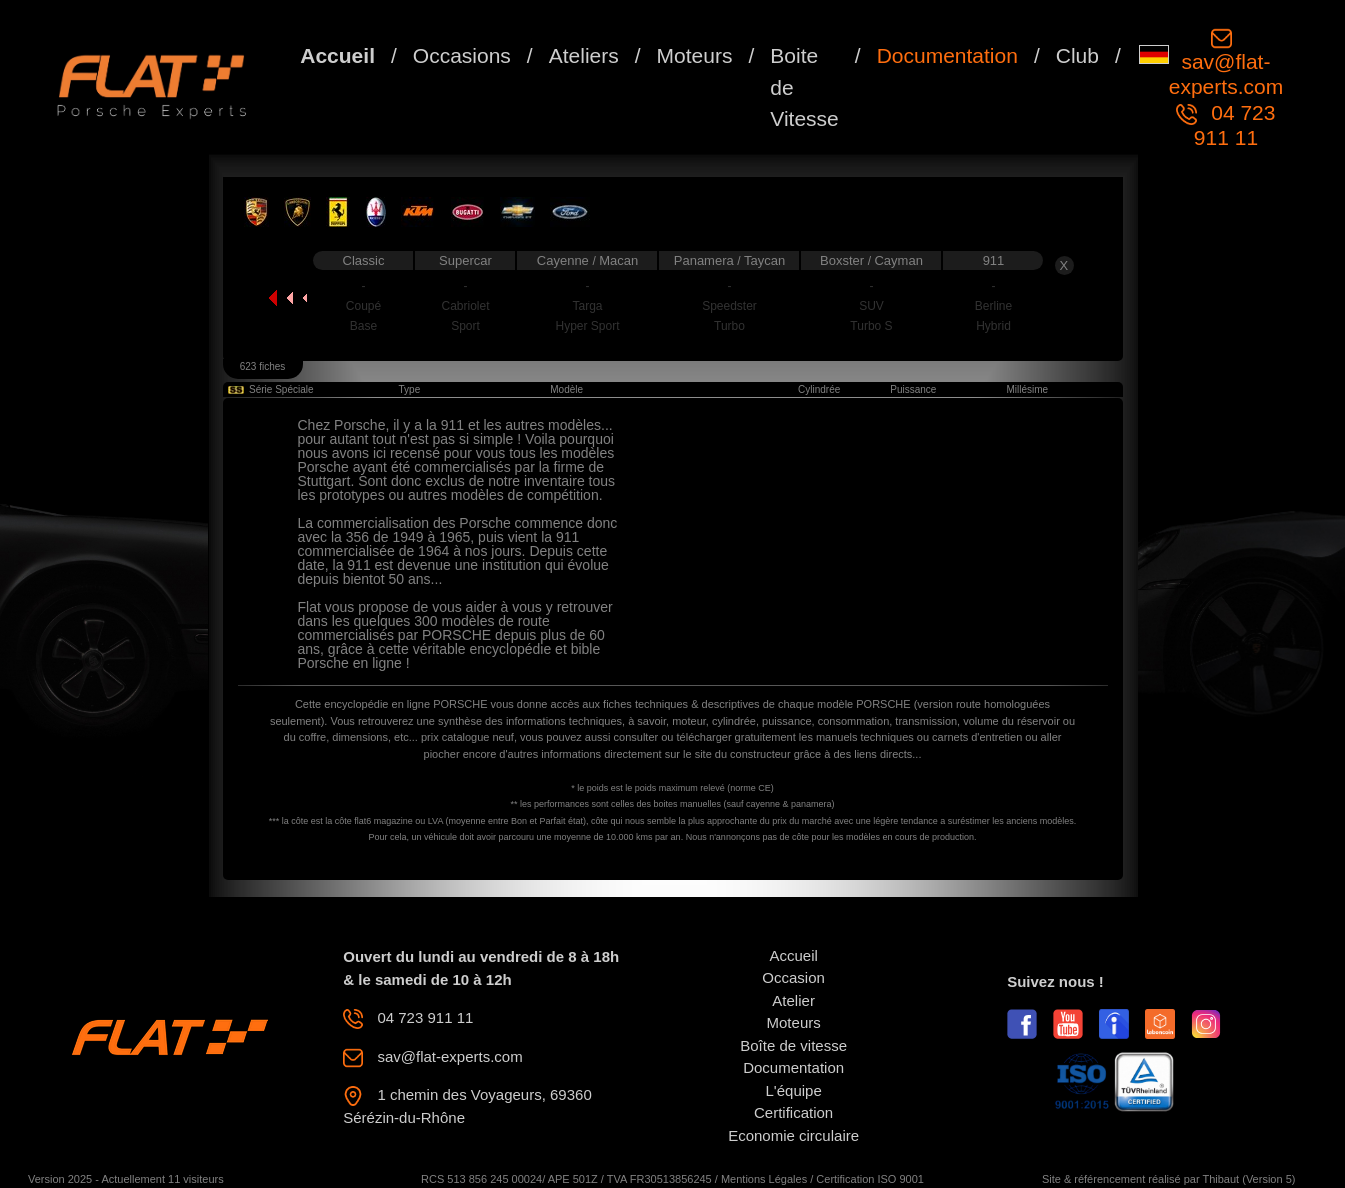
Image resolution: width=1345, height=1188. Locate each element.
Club (1077, 55)
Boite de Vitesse (804, 87)
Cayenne (565, 260)
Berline (993, 306)
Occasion (793, 977)
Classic (364, 260)
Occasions (462, 55)
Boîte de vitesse (793, 1045)
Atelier (793, 1000)
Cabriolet (465, 306)
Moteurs (695, 55)
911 (994, 260)
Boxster (844, 260)
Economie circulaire (793, 1135)
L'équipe (794, 1090)
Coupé (363, 306)
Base (363, 326)
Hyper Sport (587, 326)
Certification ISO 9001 (870, 1179)
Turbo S (871, 326)
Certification (793, 1112)
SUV (871, 306)
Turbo (729, 326)
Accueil (337, 55)
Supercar (465, 260)
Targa (587, 306)
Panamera (706, 260)
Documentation (947, 55)
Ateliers (584, 55)
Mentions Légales (764, 1179)
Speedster (729, 306)
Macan (618, 260)
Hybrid (993, 326)
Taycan (764, 260)
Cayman (898, 260)
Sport (465, 326)
